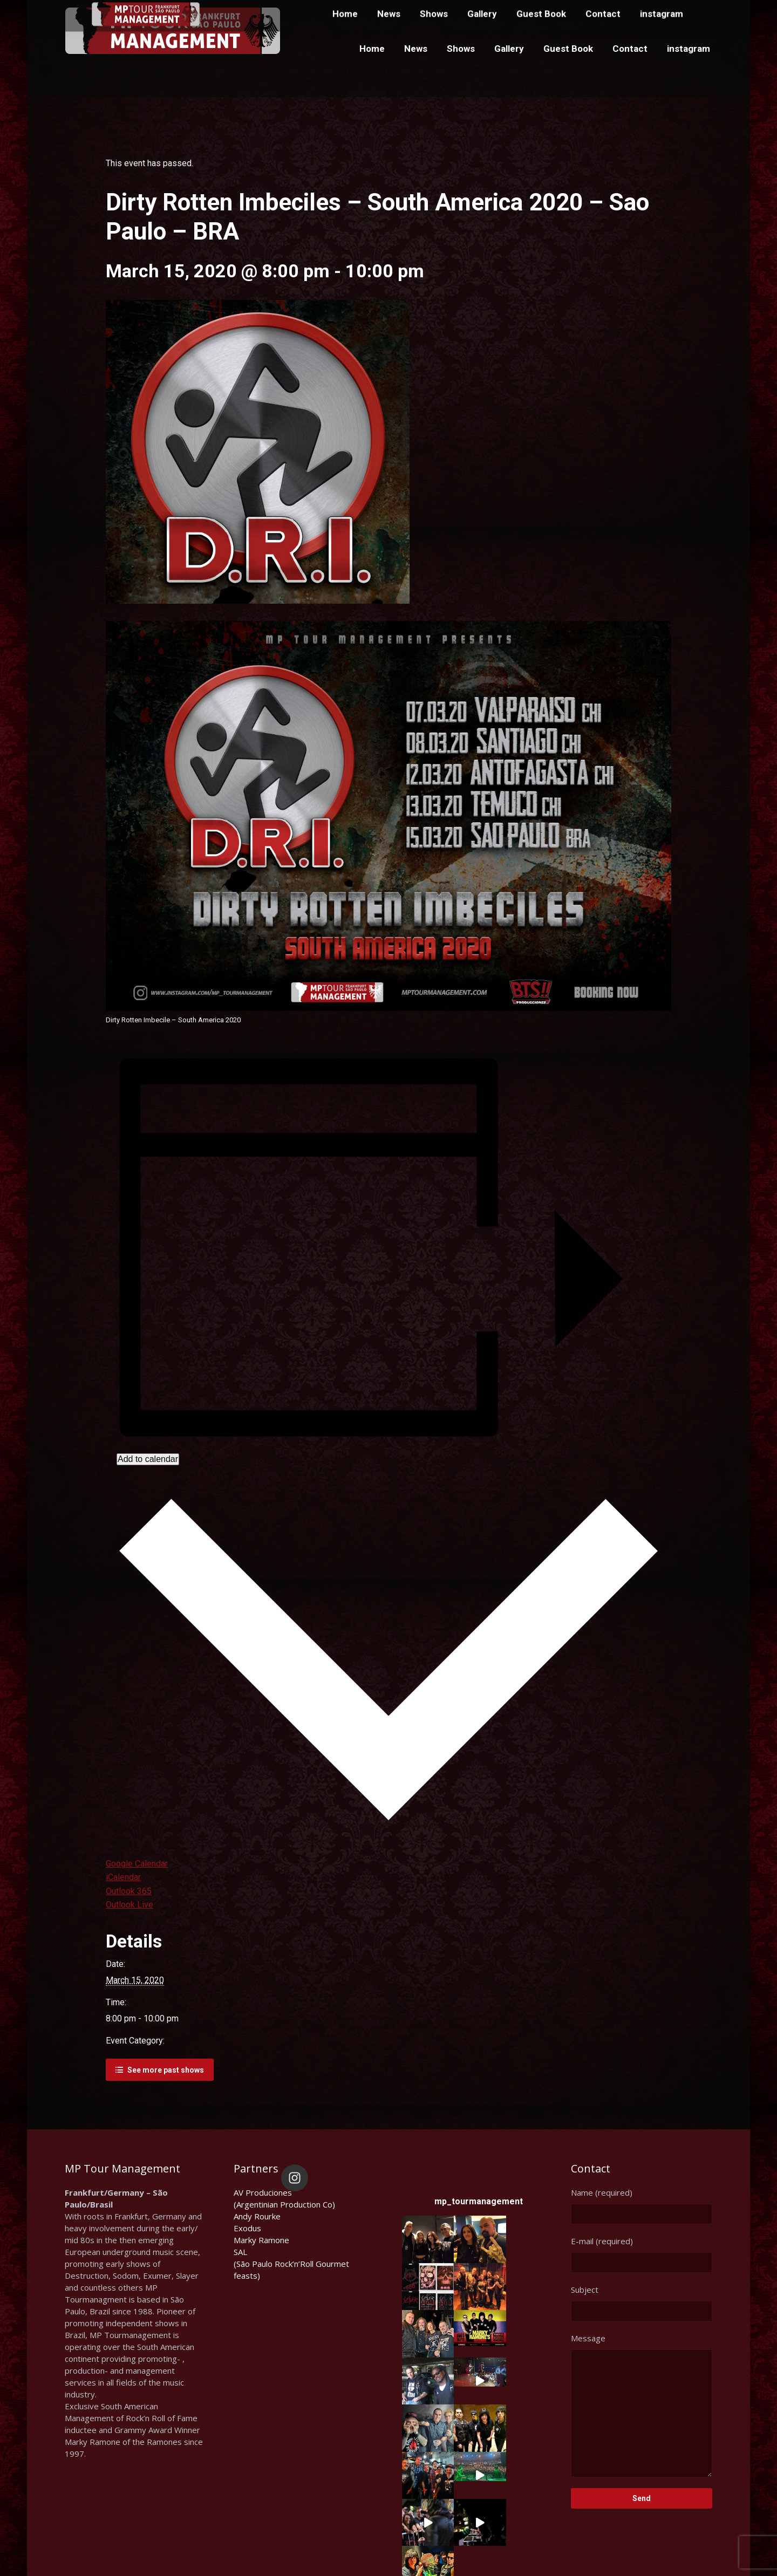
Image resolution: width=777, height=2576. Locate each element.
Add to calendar (148, 1459)
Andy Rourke (257, 2216)
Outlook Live (129, 1904)
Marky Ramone (261, 2240)
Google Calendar (137, 1863)
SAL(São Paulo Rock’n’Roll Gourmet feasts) (291, 2263)
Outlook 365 (129, 1891)
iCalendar (123, 1877)
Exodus (247, 2228)
